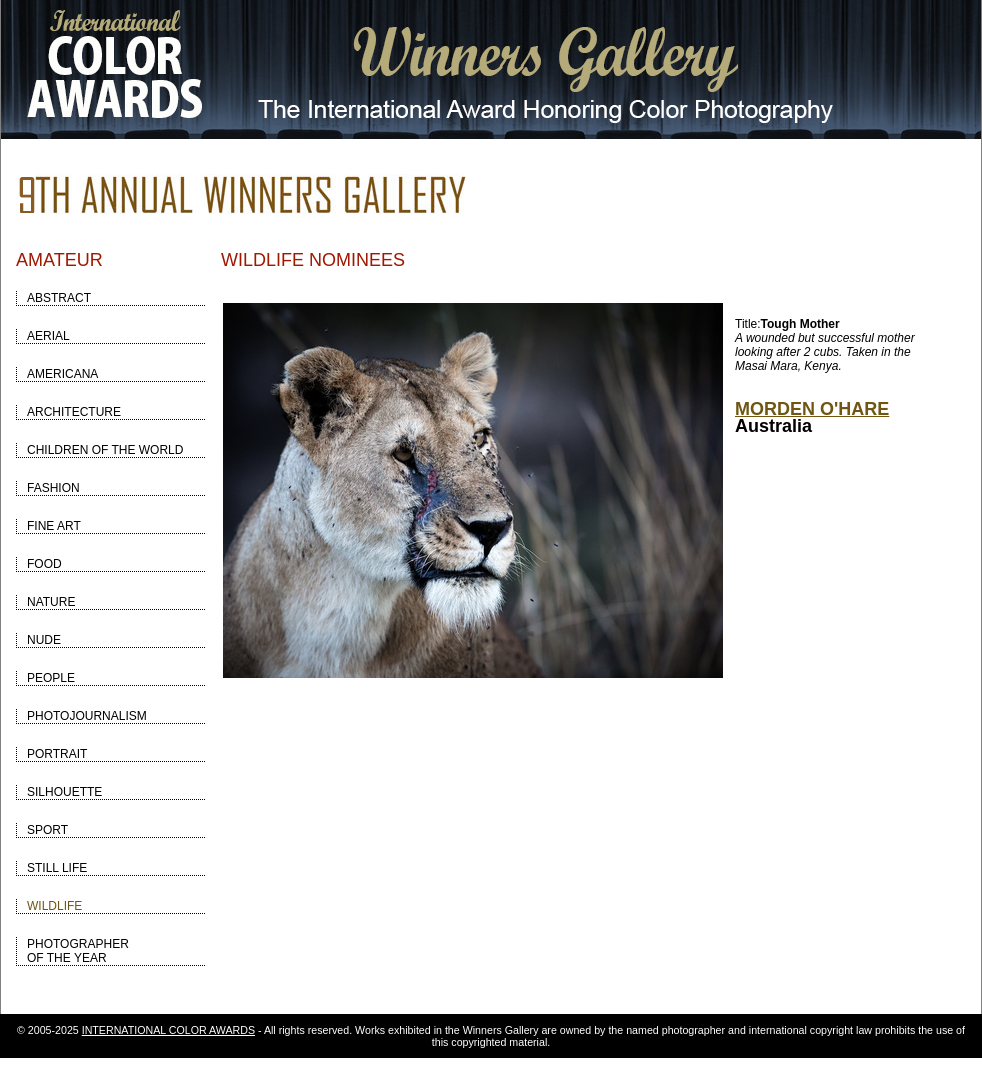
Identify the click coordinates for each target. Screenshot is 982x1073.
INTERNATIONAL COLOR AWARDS (168, 1030)
